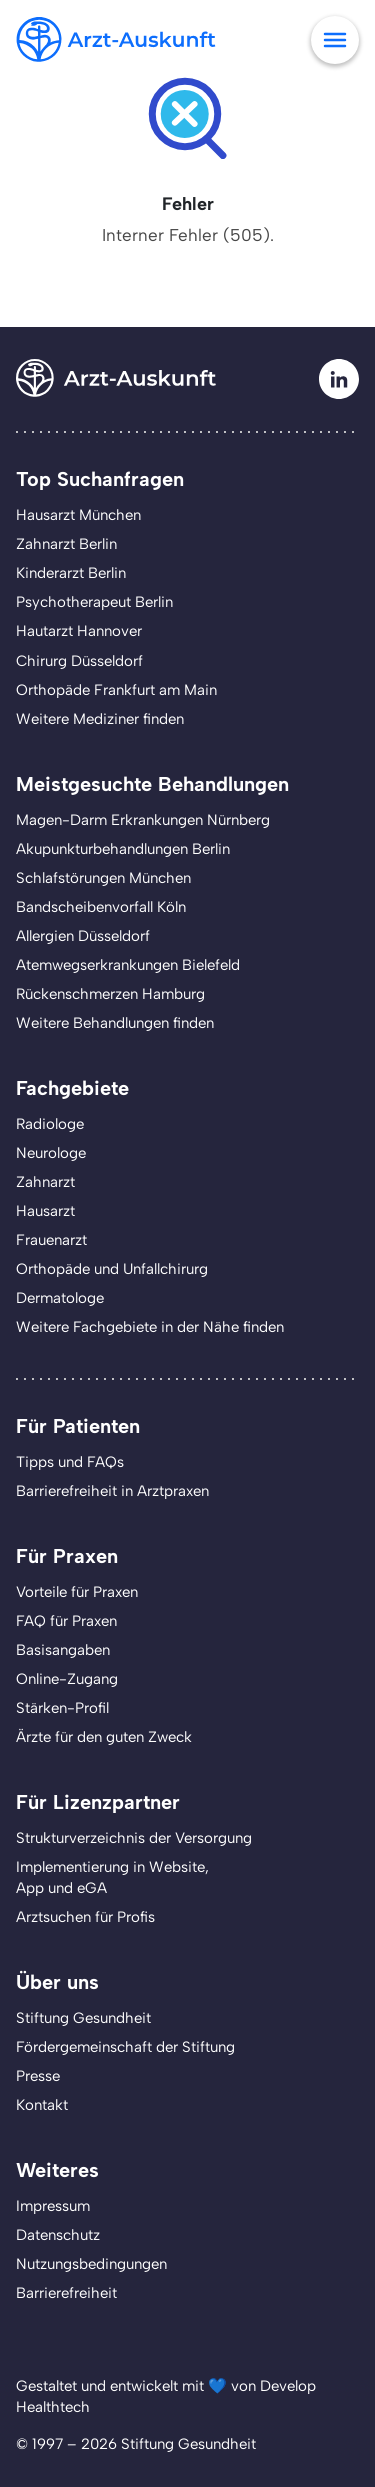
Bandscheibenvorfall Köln (101, 907)
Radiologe (50, 1124)
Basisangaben (63, 1650)
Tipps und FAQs (70, 1462)
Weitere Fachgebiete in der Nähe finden (150, 1327)
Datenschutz (58, 2235)
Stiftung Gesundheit (83, 2018)
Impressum (53, 2206)
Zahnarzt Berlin (66, 544)
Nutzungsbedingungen (91, 2264)
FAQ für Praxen (66, 1621)
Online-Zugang (67, 1679)
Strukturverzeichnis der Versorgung (134, 1838)
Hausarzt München (78, 515)
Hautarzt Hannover (79, 631)
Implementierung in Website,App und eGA (112, 1877)
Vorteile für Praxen (77, 1592)
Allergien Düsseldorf (83, 936)
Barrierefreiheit (66, 2293)
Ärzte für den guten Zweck (104, 1737)
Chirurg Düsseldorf (79, 661)
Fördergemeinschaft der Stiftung (125, 2047)
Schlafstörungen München (103, 878)
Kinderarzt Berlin (71, 573)
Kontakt (42, 2105)
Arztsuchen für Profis (85, 1917)
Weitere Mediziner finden (100, 719)
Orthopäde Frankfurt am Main (116, 690)
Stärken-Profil (62, 1708)
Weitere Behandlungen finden (115, 1023)
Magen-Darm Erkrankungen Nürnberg (143, 820)
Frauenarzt (51, 1240)
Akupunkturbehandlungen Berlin (123, 849)
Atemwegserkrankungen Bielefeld (128, 965)
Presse (38, 2076)
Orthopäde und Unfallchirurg (112, 1269)
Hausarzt (45, 1211)
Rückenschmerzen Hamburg (110, 994)
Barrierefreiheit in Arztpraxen (112, 1491)
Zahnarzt (45, 1182)
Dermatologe (60, 1298)
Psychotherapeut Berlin (94, 602)
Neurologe (51, 1153)
